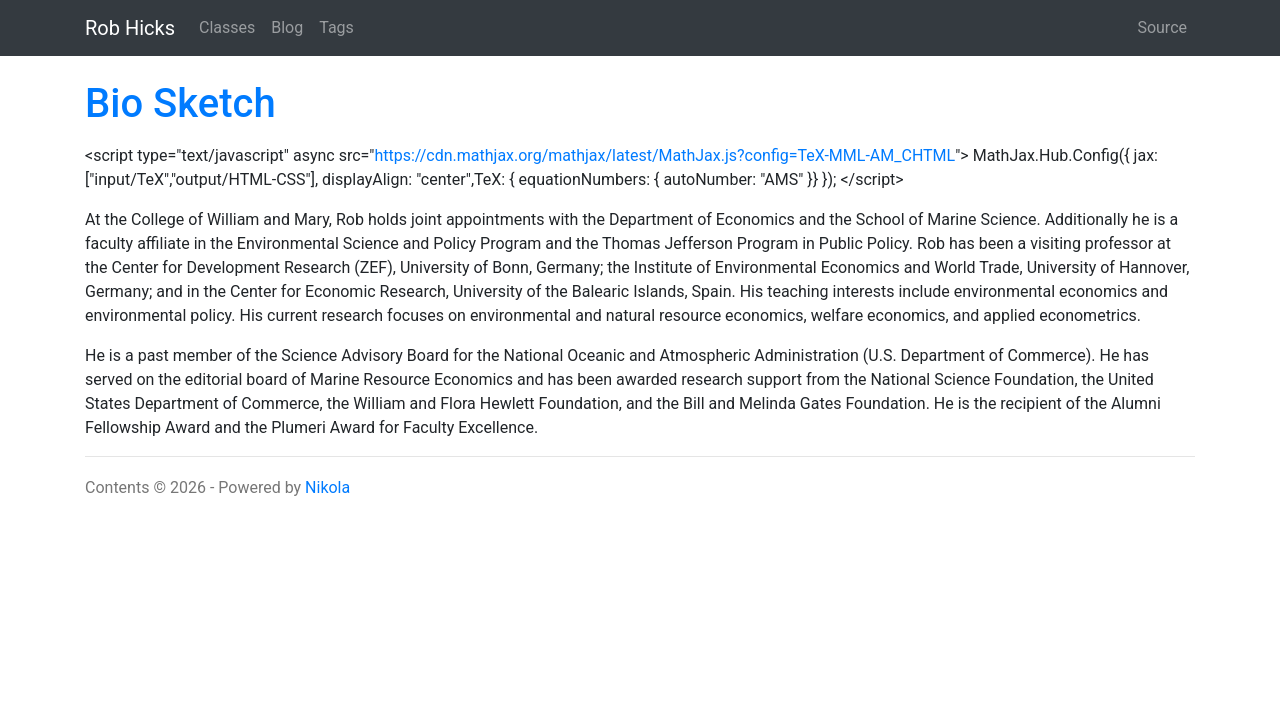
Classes (227, 27)
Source (1162, 27)
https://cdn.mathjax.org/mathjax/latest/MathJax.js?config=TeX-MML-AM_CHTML (664, 155)
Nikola (327, 487)
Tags (336, 27)
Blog (287, 27)
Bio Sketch (180, 103)
